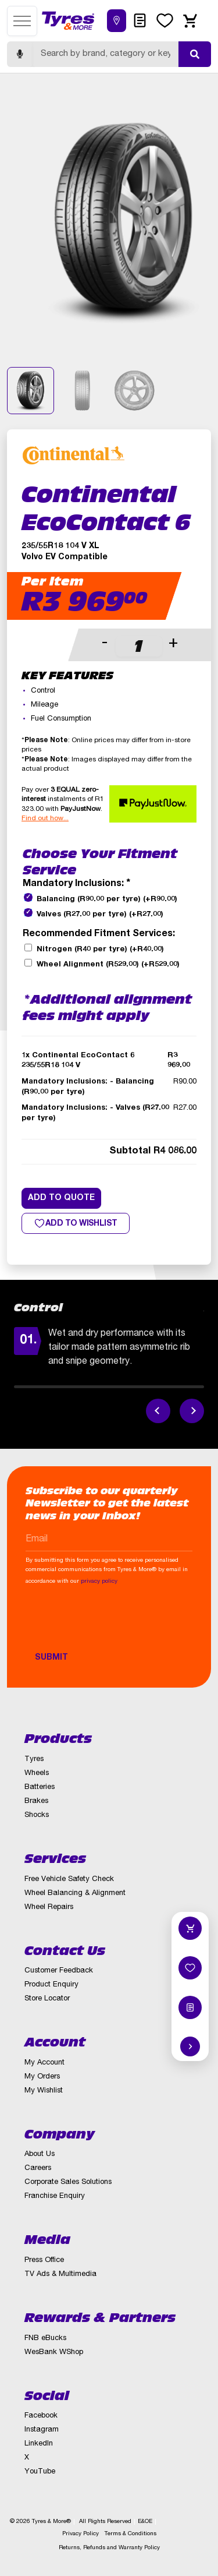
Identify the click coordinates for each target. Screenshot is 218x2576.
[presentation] (114, 1624)
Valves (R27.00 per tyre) (100, 915)
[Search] (105, 54)
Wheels (36, 1773)
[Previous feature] (158, 1411)
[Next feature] (192, 1411)
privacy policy (99, 1582)
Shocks (36, 1815)
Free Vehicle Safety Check (69, 1879)
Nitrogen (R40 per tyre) (100, 950)
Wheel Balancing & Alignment (75, 1893)
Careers (37, 2168)
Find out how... (45, 818)
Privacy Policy (80, 2534)
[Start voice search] (20, 54)
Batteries (39, 1787)
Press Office (44, 2260)
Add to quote (61, 1198)
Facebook (41, 2416)
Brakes (36, 1801)
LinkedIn (38, 2444)
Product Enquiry (51, 1985)
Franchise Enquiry (54, 2196)
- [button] (105, 644)
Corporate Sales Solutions (68, 2182)
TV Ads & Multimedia (60, 2274)
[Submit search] (194, 54)
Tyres (34, 1759)
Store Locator (47, 1999)
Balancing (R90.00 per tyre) (107, 900)
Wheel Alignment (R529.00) (108, 965)
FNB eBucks (45, 2338)
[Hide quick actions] (190, 2046)
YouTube (39, 2472)
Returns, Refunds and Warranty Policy (109, 2548)
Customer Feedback (58, 1971)
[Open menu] (22, 21)
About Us (39, 2154)
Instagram (41, 2430)
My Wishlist (43, 2091)
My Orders (42, 2077)
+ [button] (173, 644)
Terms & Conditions (130, 2534)
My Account (44, 2063)
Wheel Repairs (48, 1907)
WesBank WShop (53, 2352)
